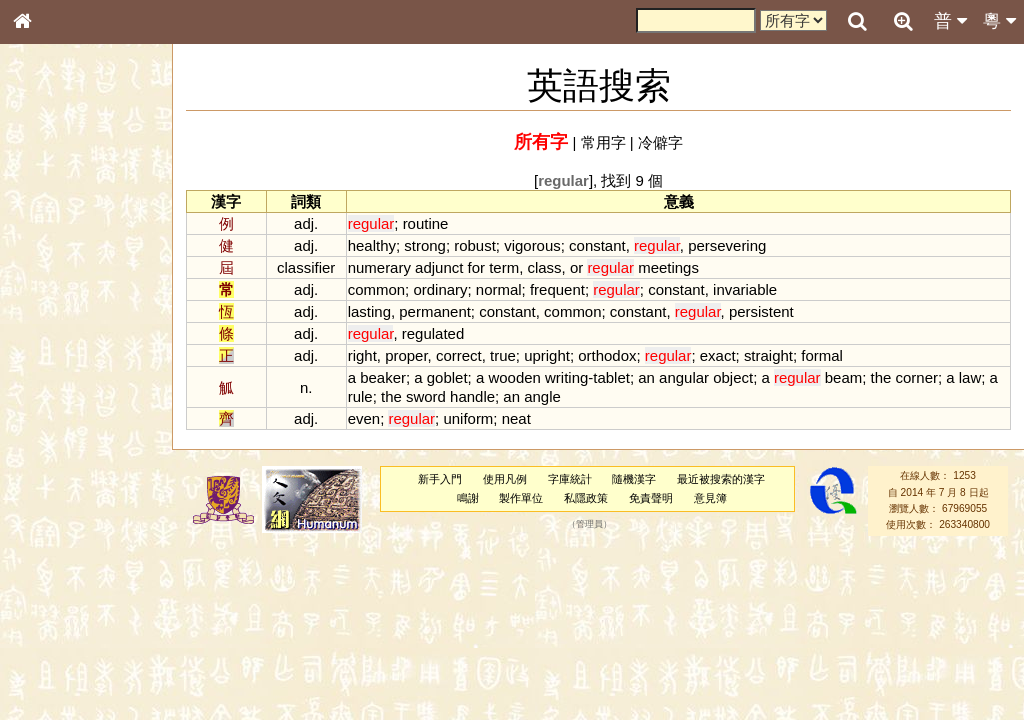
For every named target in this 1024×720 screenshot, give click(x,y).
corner (917, 377)
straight (768, 355)
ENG (88, 220)
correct (459, 355)
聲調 (95, 526)
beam (843, 377)
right (362, 355)
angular (684, 377)
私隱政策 (586, 498)
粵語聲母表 (55, 410)
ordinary (440, 289)
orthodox (607, 355)
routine (426, 223)
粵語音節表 (55, 392)
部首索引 (49, 267)
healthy (372, 245)
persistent (761, 311)
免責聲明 (651, 498)
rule (360, 396)
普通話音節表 (61, 544)
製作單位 (521, 498)
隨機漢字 (634, 479)
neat (516, 418)
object (733, 377)
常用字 (603, 142)
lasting (369, 311)
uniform (468, 418)
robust (475, 245)
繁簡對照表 (55, 669)
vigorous (532, 245)
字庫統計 (570, 479)
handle (472, 396)
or (576, 267)
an (646, 377)
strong (425, 245)
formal (822, 355)
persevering (727, 245)
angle (542, 396)
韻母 (68, 526)
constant (597, 245)
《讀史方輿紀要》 (73, 633)
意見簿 (710, 498)
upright (547, 355)
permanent (435, 311)
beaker (383, 377)
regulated (433, 333)
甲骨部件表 (55, 303)
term (504, 267)
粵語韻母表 (55, 429)
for (476, 267)
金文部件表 (55, 322)
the (881, 377)
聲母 (40, 526)
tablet (611, 377)
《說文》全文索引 (73, 615)
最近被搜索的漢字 (721, 479)
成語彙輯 (49, 651)
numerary (379, 267)
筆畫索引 (49, 285)
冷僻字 (660, 142)
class (544, 267)
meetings (668, 267)
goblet (447, 377)
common (376, 289)
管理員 (589, 525)
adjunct (439, 267)
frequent (557, 289)
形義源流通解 (61, 340)
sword (426, 396)
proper (406, 355)
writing (566, 377)
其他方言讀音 (61, 562)
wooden (514, 377)
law (970, 377)
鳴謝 (468, 498)
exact (718, 355)
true (503, 355)
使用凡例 (505, 479)
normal (499, 289)
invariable (745, 289)
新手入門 (440, 479)
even (364, 418)
